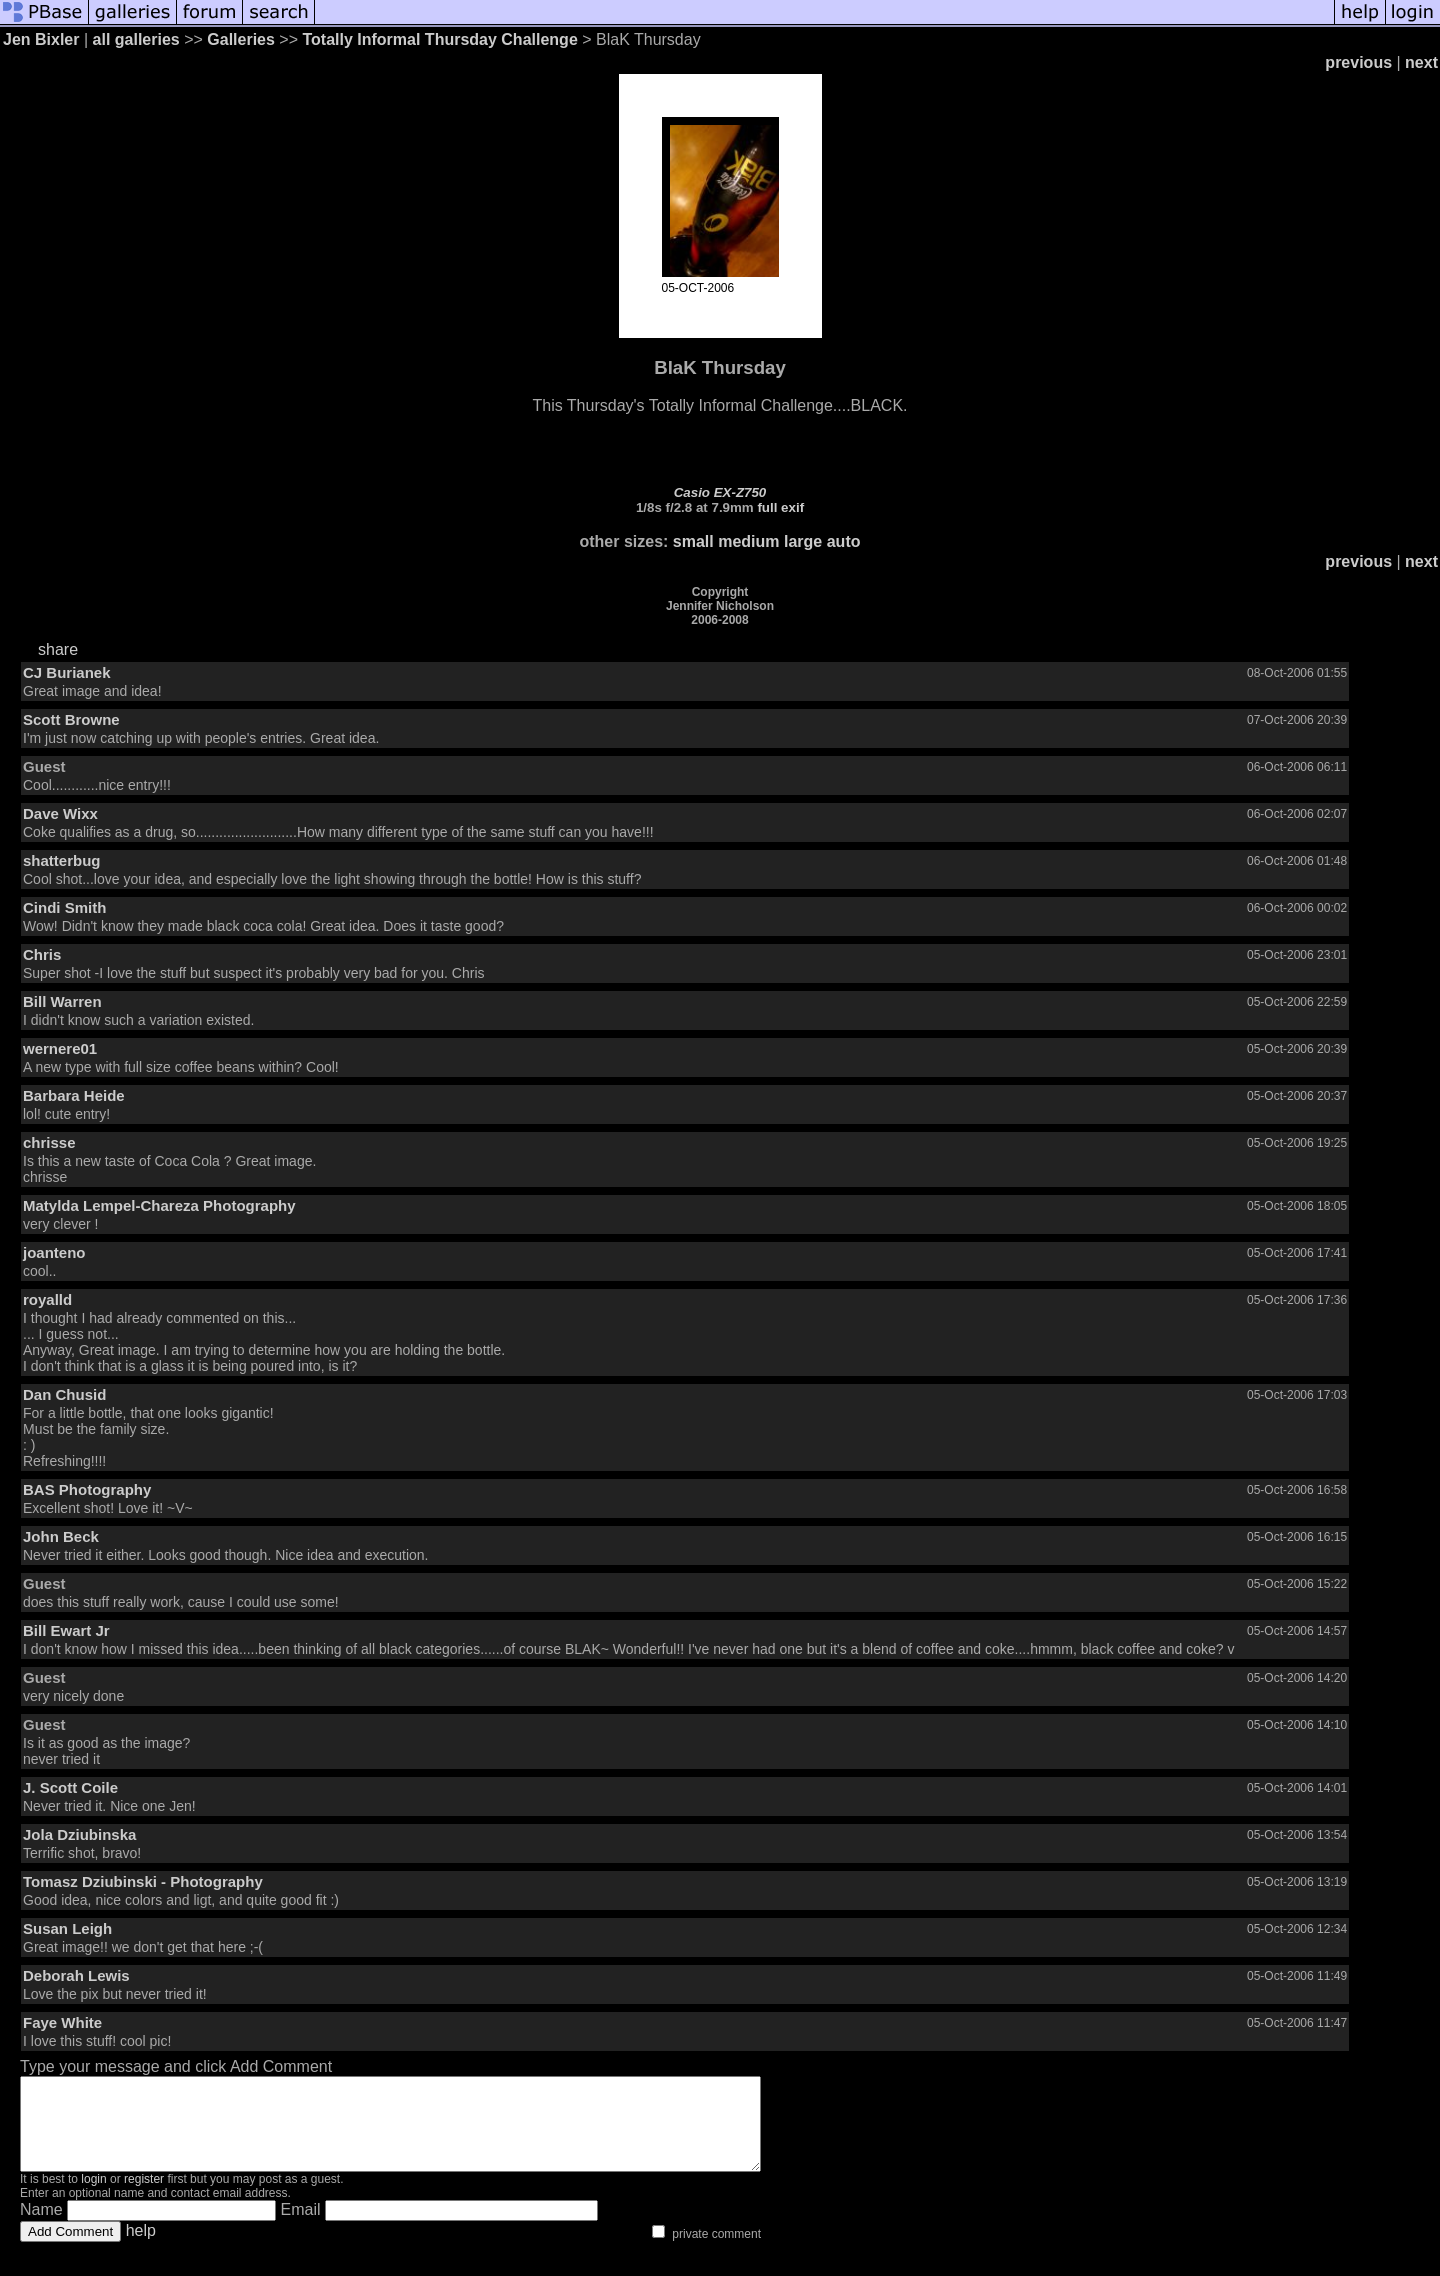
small (693, 541)
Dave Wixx (60, 813)
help (141, 2248)
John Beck (61, 1536)
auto (844, 541)
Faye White (62, 2022)
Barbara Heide (74, 1095)
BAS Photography (87, 1489)
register (144, 2197)
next (1421, 62)
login (93, 2197)
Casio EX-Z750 (720, 492)
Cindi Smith (64, 907)
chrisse (49, 1142)
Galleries (241, 39)
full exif (780, 507)
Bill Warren (62, 1001)
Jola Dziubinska (79, 1834)
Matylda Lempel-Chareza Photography (159, 1205)
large (803, 541)
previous (1358, 62)
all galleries (136, 39)
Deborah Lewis (76, 1975)
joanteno (54, 1252)
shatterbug (62, 860)
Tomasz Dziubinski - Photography (143, 1881)
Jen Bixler (41, 39)
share (58, 649)
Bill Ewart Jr (66, 1630)
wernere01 (60, 1048)
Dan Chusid (64, 1394)
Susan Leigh (67, 1928)
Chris (42, 954)
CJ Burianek (67, 672)
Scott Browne (71, 719)
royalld (47, 1299)
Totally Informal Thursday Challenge (439, 39)
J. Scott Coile (70, 1787)
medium (748, 541)
